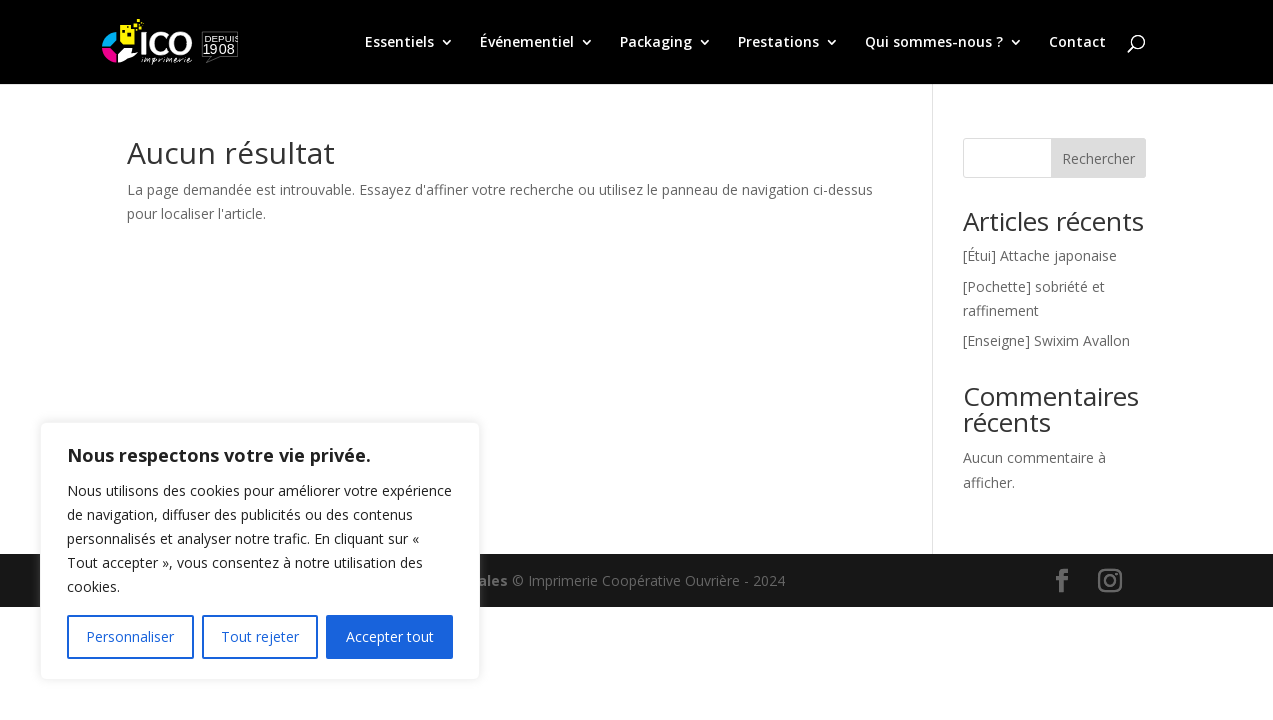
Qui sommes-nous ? (934, 43)
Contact (1077, 43)
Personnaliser (130, 636)
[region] (260, 551)
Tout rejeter (260, 636)
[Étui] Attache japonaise (1040, 255)
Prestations (778, 43)
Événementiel (527, 43)
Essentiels (399, 43)
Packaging (656, 43)
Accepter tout (390, 636)
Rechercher (1098, 158)
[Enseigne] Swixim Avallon (1046, 340)
